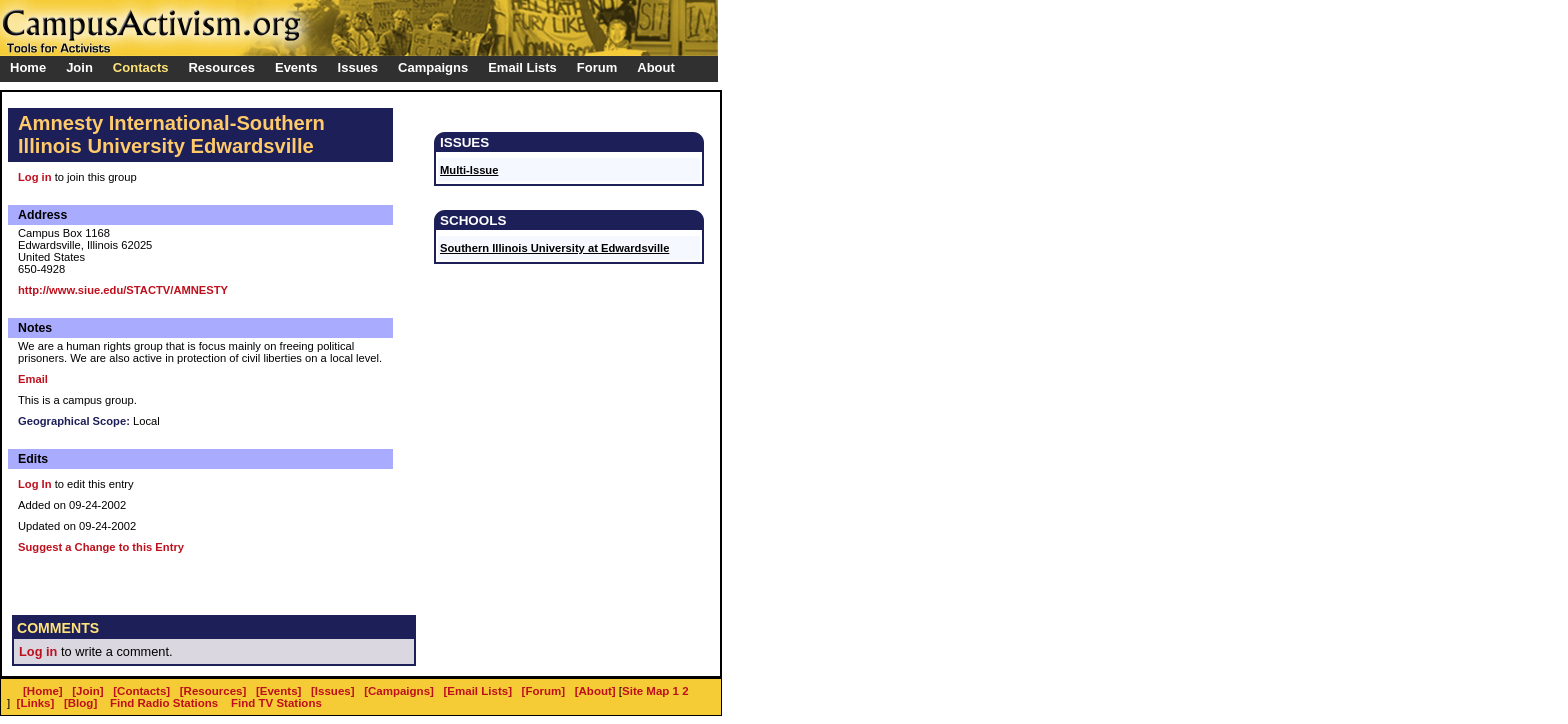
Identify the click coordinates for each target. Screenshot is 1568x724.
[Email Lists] (478, 691)
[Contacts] (141, 691)
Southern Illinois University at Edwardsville (554, 248)
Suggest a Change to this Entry (101, 547)
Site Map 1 (650, 691)
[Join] (87, 691)
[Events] (278, 691)
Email (33, 379)
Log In (35, 484)
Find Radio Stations (164, 703)
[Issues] (333, 691)
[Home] (43, 691)
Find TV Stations (276, 703)
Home (28, 67)
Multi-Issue (469, 170)
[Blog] (80, 703)
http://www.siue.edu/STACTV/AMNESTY (123, 290)
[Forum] (544, 691)
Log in (35, 177)
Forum (597, 67)
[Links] (36, 703)
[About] (595, 691)
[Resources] (213, 691)
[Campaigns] (399, 691)
